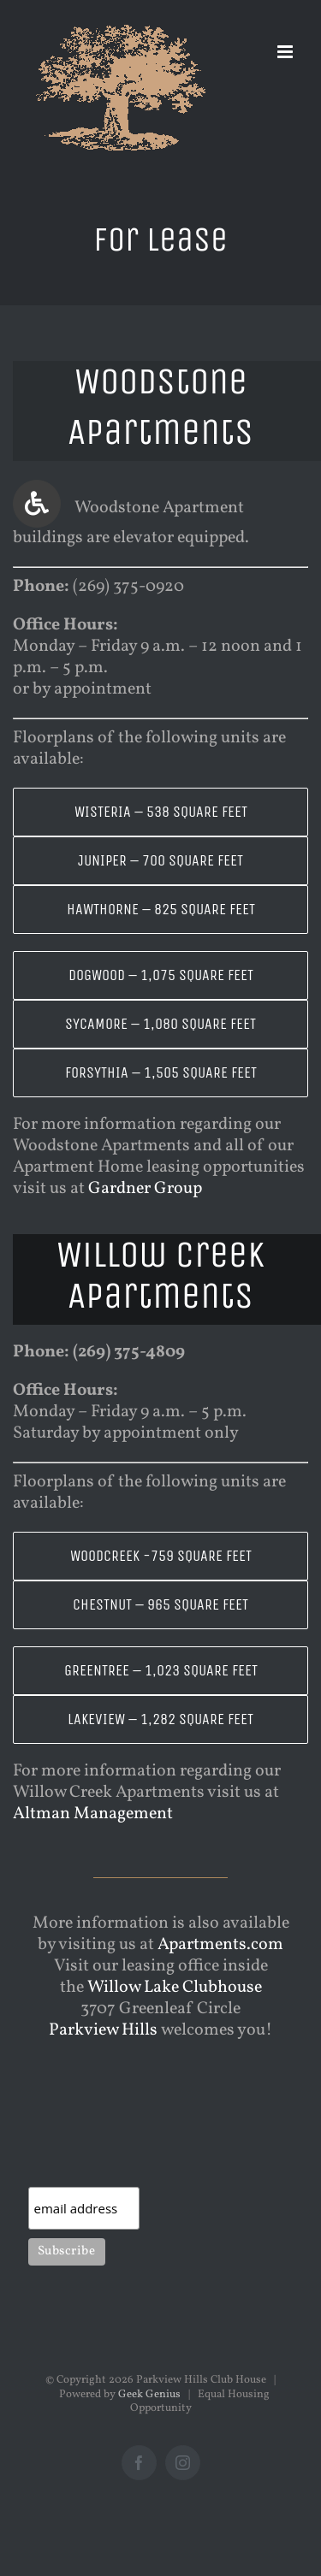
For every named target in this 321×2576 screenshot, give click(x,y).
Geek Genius (149, 2394)
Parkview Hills (103, 2030)
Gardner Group (145, 1189)
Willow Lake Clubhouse (174, 1988)
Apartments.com (220, 1945)
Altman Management (93, 1814)
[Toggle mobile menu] (286, 52)
